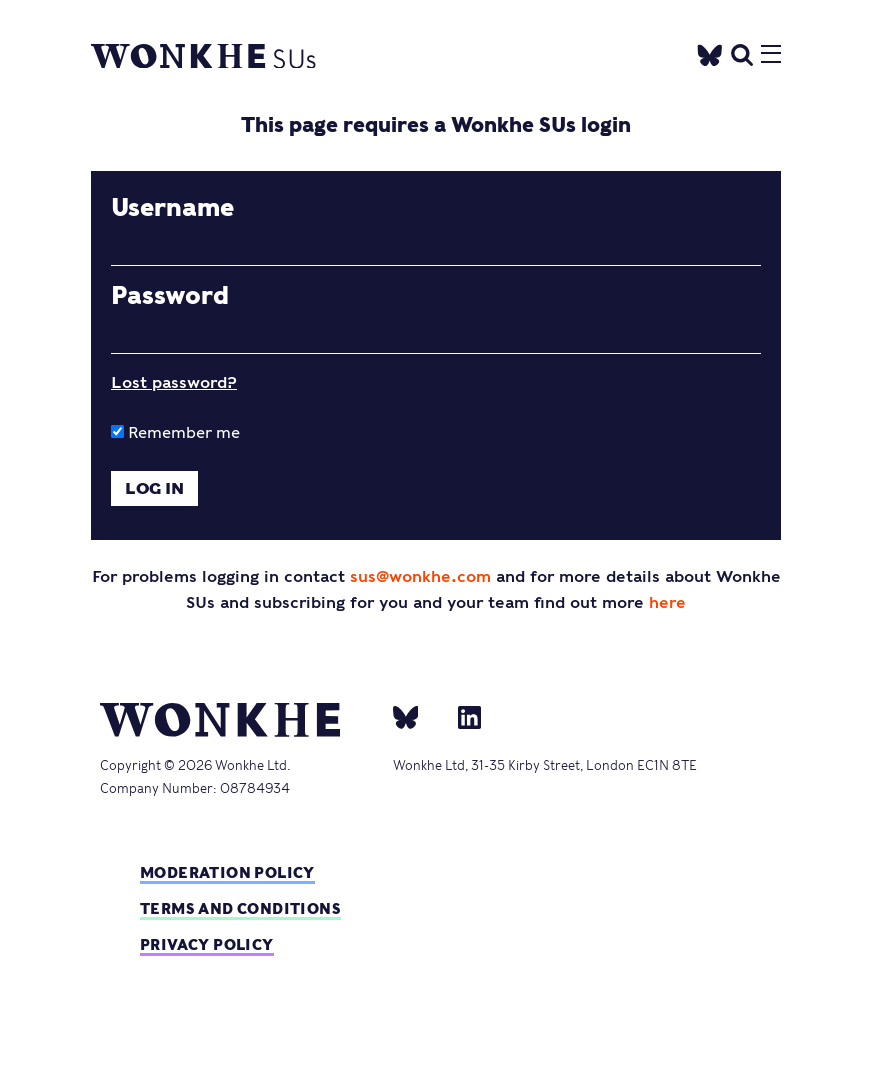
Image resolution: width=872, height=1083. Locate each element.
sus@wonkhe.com (420, 576)
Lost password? (174, 382)
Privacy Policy (207, 944)
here (667, 602)
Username (172, 208)
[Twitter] (710, 51)
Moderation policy (227, 872)
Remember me (175, 432)
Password (170, 296)
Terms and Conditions (240, 908)
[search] (742, 52)
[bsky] (418, 716)
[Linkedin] (461, 716)
